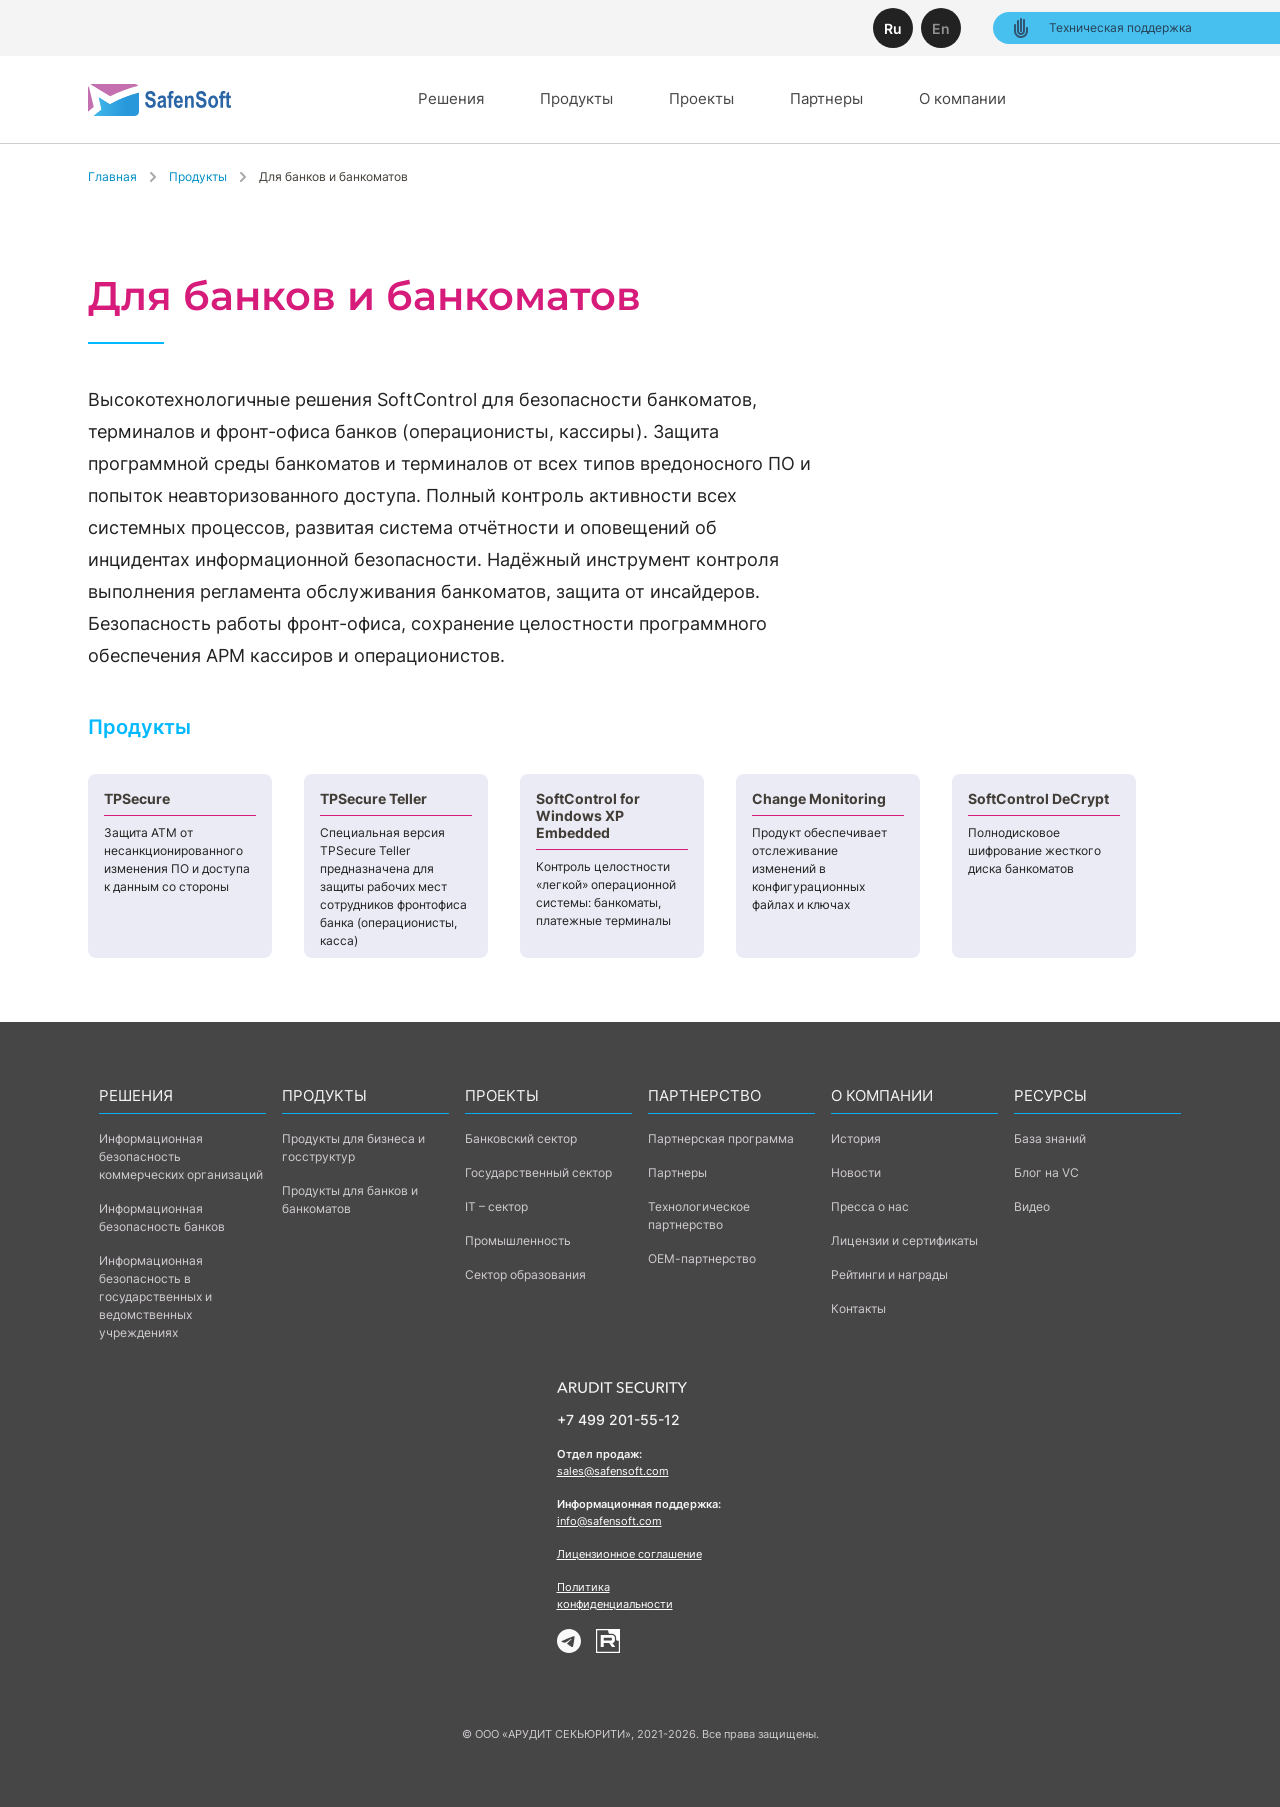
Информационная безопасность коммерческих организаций (181, 1156)
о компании (882, 1095)
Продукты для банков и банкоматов (350, 1199)
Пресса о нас (870, 1206)
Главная (112, 176)
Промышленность (518, 1240)
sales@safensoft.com (613, 1471)
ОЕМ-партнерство (702, 1258)
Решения (451, 98)
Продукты (576, 98)
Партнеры (826, 98)
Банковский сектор (521, 1138)
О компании (962, 98)
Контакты (858, 1308)
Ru (893, 28)
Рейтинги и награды (889, 1274)
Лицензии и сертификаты (904, 1240)
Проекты (701, 98)
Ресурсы (1050, 1095)
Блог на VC (1046, 1172)
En (941, 28)
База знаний (1050, 1138)
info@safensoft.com (609, 1521)
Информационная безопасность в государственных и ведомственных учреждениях (155, 1296)
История (856, 1138)
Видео (1032, 1206)
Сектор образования (525, 1274)
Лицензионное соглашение (629, 1554)
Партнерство (704, 1095)
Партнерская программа (721, 1138)
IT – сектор (496, 1206)
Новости (856, 1172)
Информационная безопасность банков (162, 1217)
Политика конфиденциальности (615, 1595)
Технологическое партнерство (699, 1215)
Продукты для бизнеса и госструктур (353, 1147)
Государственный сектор (538, 1172)
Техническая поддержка (1100, 28)
